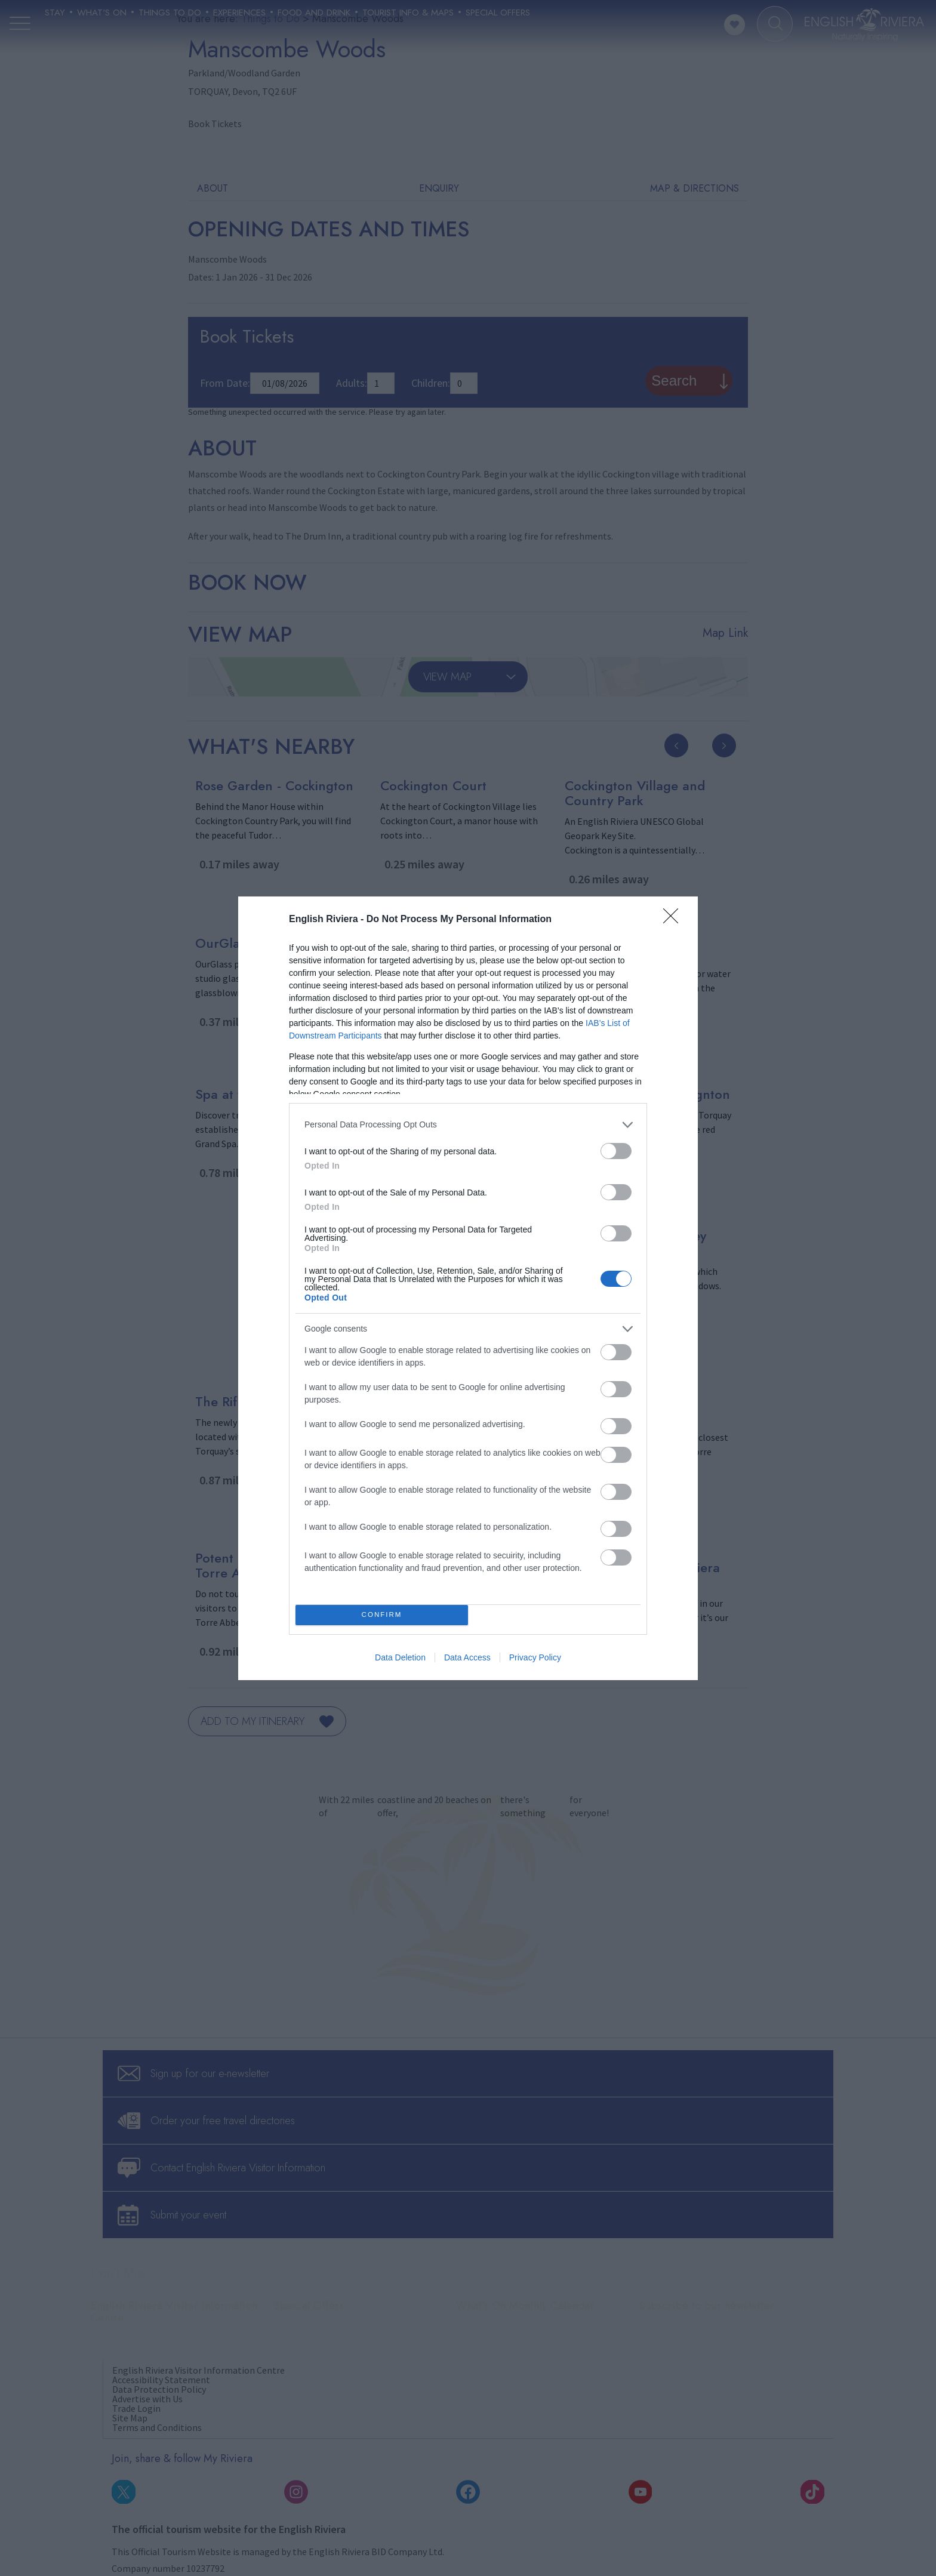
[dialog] (468, 1288)
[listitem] (468, 1124)
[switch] (616, 1151)
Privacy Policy (535, 1657)
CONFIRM (381, 1614)
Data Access (467, 1657)
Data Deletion (400, 1657)
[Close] (674, 919)
